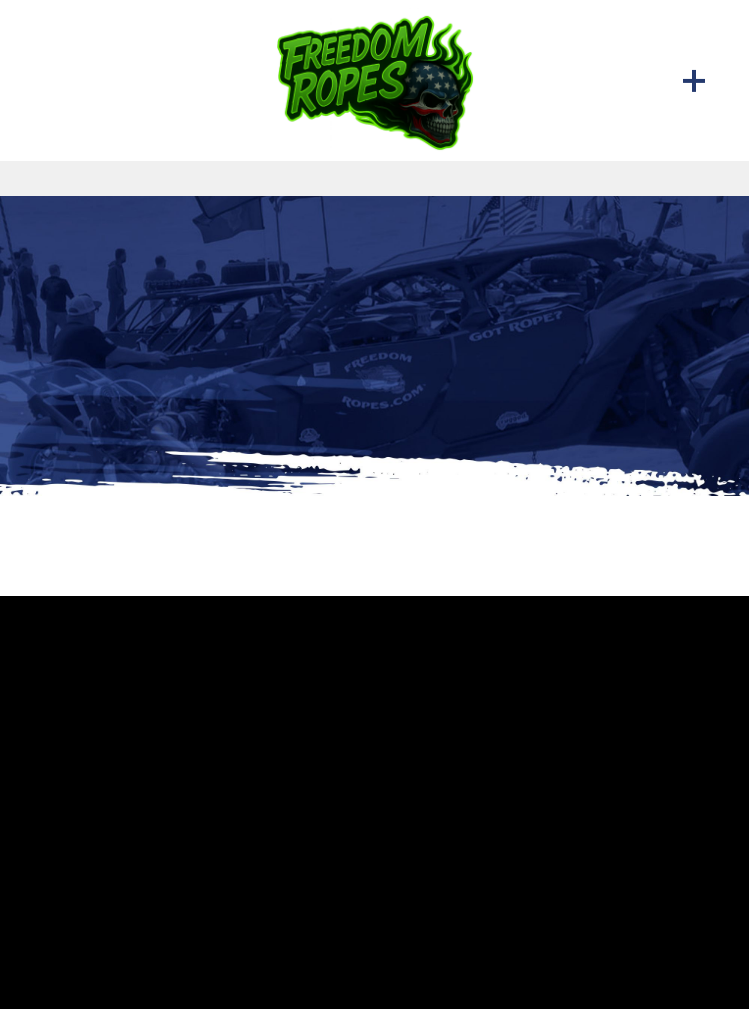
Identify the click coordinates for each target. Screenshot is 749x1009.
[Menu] (694, 80)
